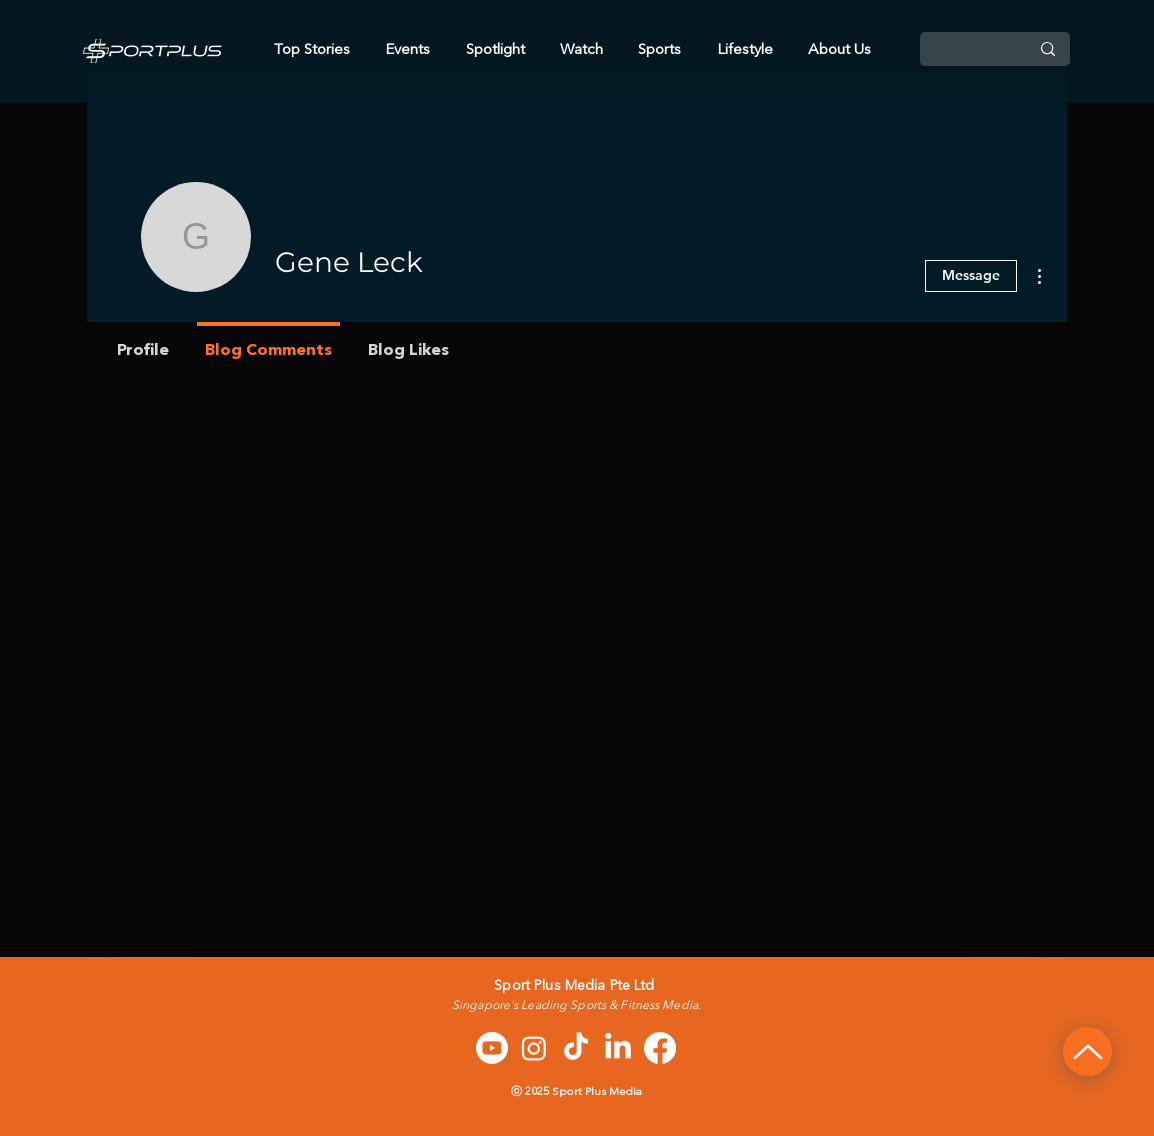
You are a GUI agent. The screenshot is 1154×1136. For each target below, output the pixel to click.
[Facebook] (660, 1048)
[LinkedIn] (618, 1048)
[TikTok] (576, 1048)
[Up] (1087, 1051)
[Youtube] (492, 1048)
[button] (840, 51)
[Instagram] (534, 1048)
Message (971, 275)
